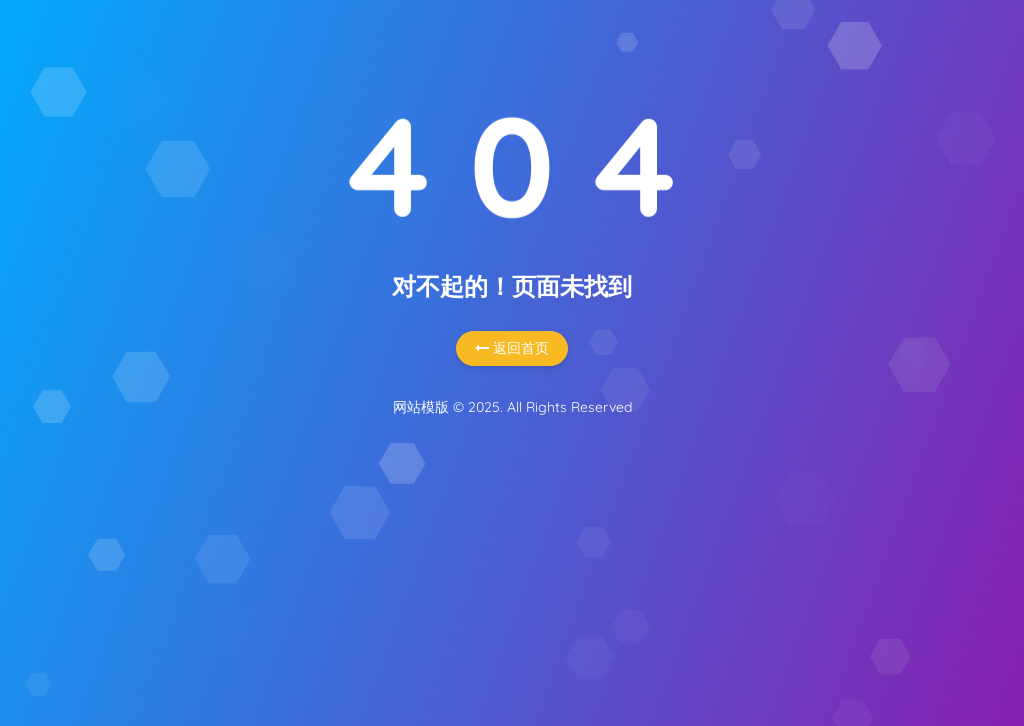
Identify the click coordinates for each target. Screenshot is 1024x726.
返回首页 (512, 348)
